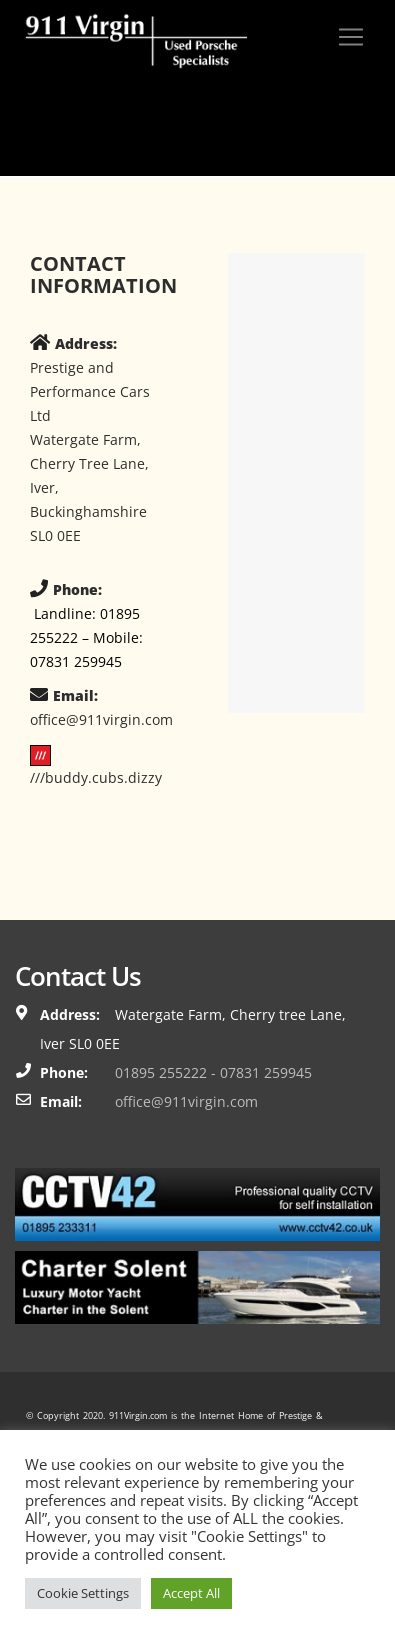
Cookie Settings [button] (83, 1593)
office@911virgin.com (186, 1101)
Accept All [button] (191, 1593)
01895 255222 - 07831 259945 (213, 1072)
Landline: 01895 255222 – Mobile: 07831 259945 (86, 637)
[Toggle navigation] (351, 37)
